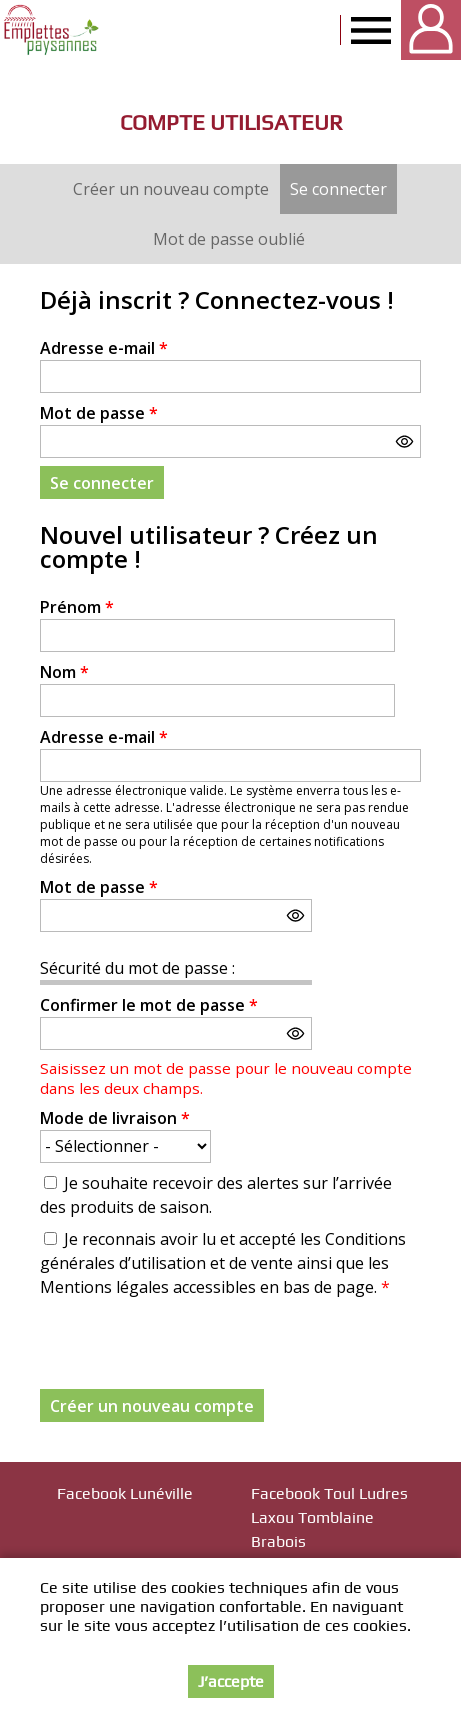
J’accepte (231, 1681)
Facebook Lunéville (125, 1493)
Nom (64, 672)
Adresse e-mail (104, 348)
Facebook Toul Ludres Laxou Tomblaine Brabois (329, 1517)
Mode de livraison (115, 1118)
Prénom (77, 607)
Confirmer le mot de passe (149, 1005)
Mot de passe (99, 413)
